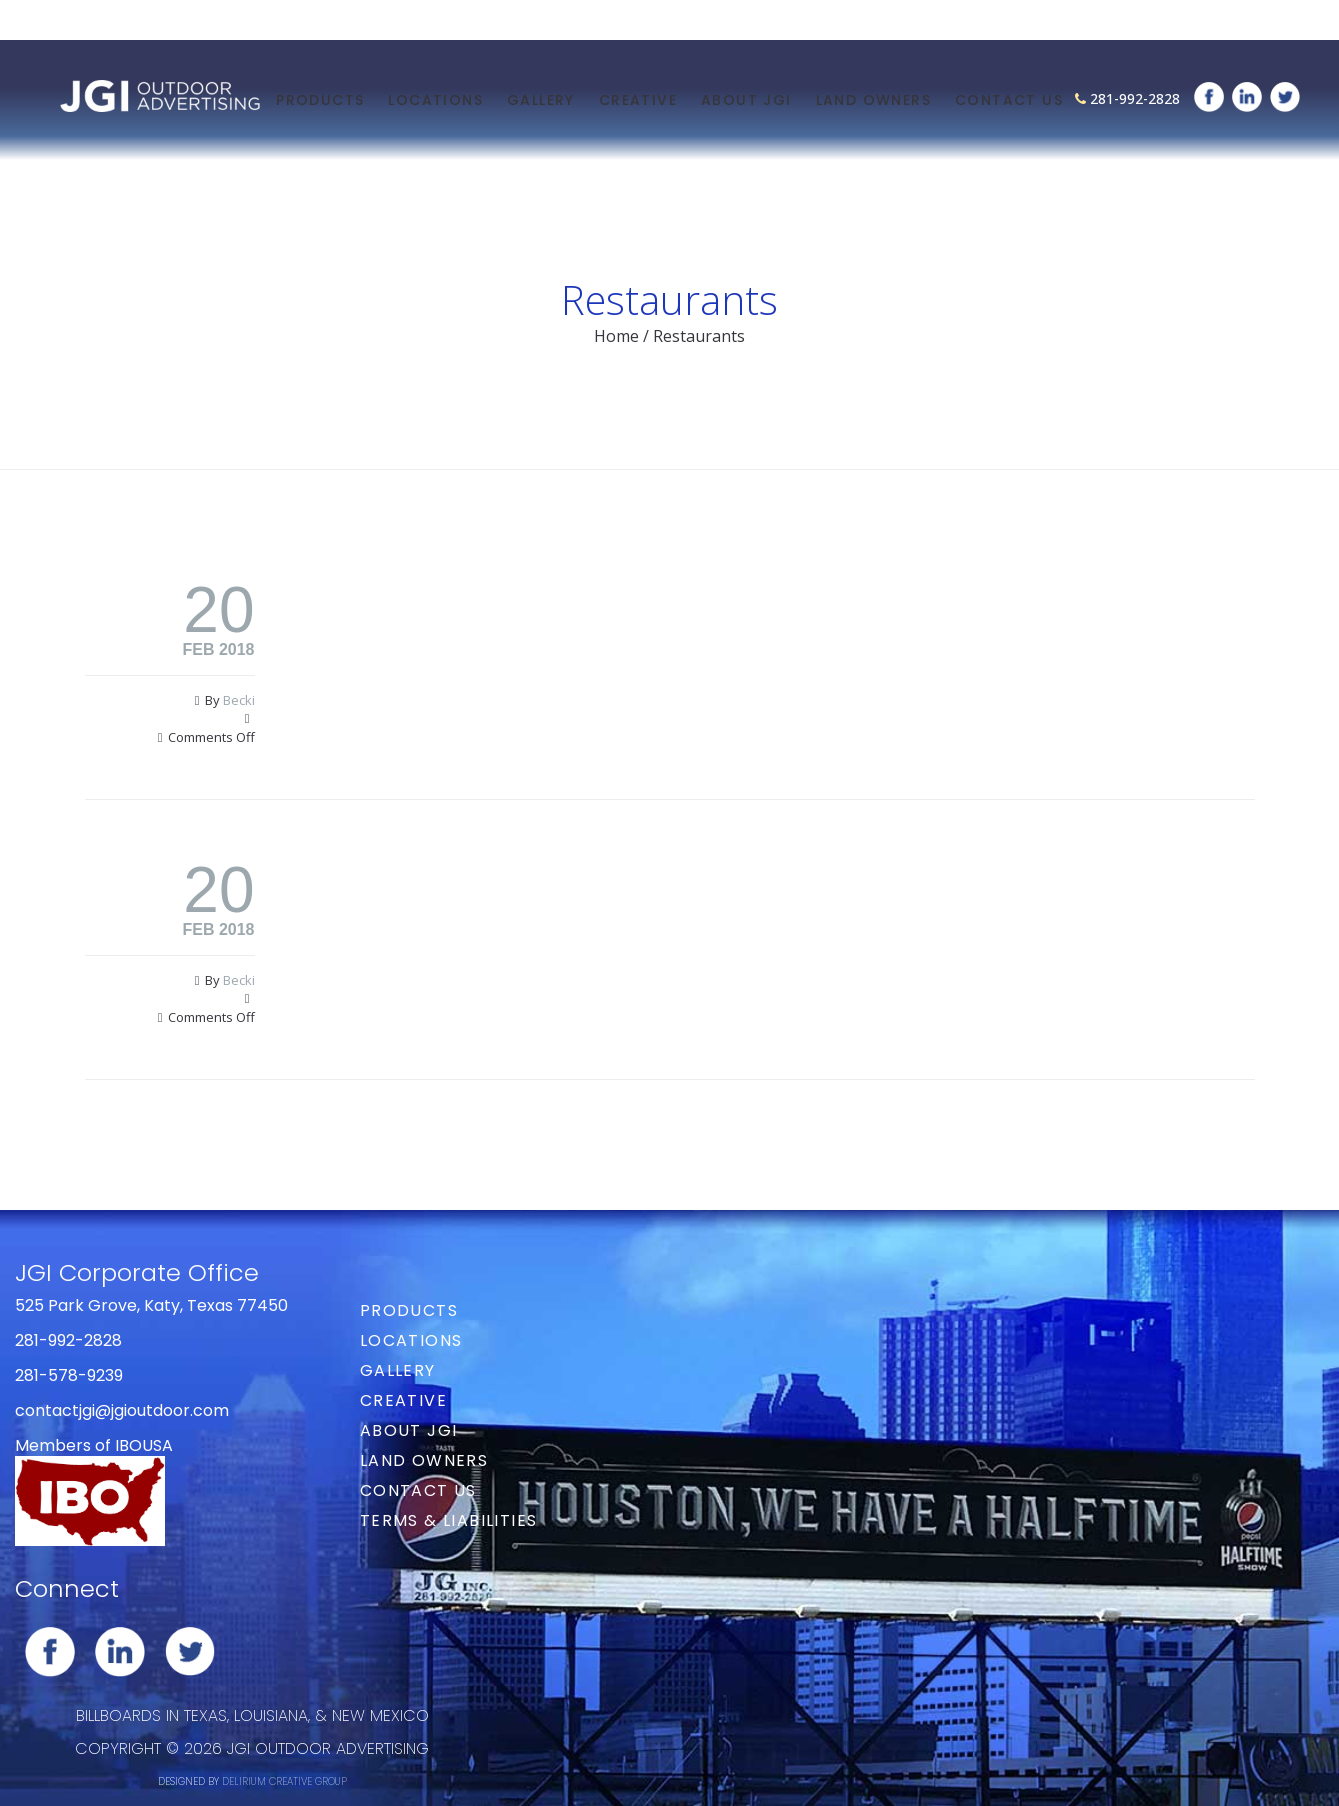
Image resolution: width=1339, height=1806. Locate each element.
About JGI (746, 100)
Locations (435, 100)
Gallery (541, 100)
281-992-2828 (1135, 98)
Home (616, 336)
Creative (638, 100)
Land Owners (873, 100)
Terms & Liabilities (449, 1520)
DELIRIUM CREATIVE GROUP (284, 1781)
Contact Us (1009, 100)
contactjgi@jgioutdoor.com (122, 1410)
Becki (239, 700)
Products (320, 100)
